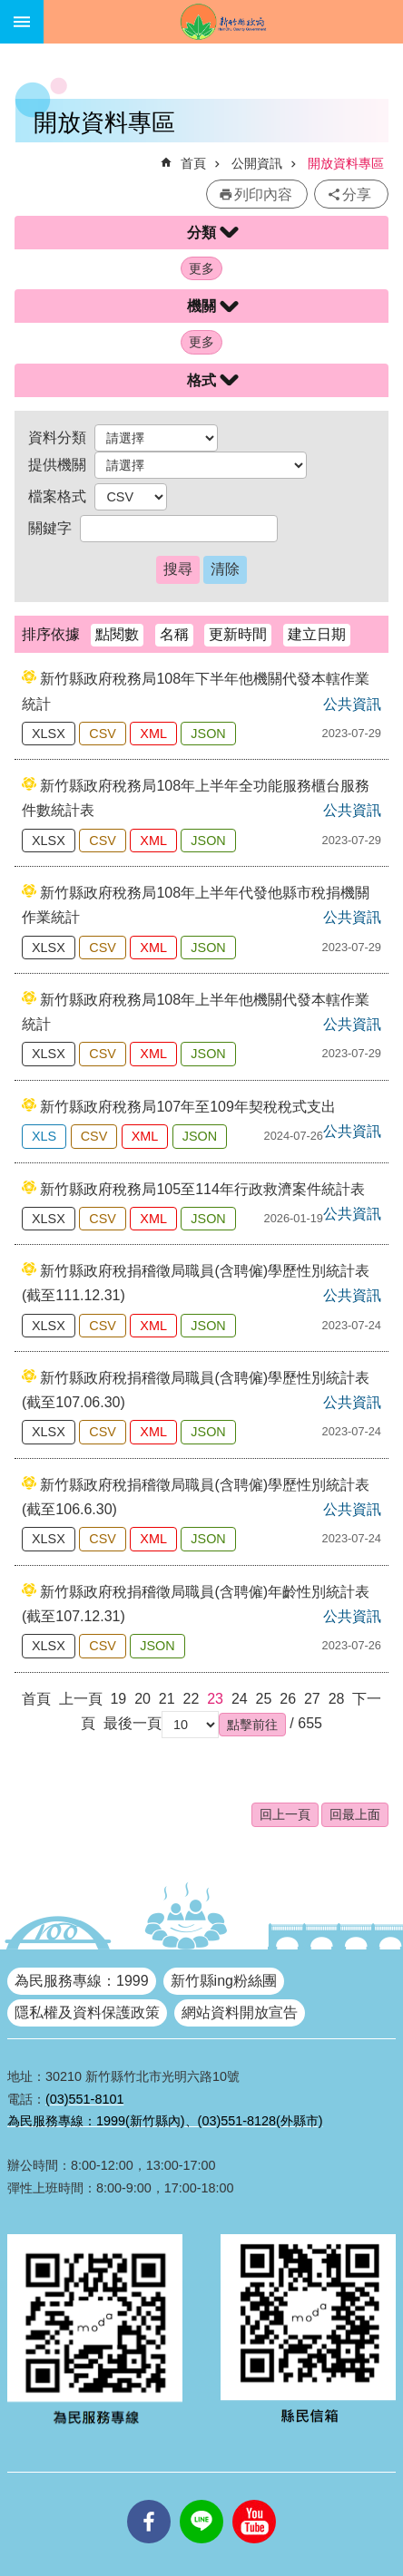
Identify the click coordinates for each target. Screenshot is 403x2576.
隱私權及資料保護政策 (87, 2012)
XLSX (48, 733)
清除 (225, 569)
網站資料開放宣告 (240, 2012)
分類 (201, 232)
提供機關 (57, 464)
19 (118, 1698)
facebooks (149, 2499)
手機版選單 (22, 22)
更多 (201, 268)
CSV (102, 733)
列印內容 (263, 194)
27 (312, 1698)
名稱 (174, 634)
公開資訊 (256, 163)
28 (337, 1698)
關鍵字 (50, 528)
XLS (44, 1136)
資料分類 (57, 437)
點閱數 (117, 634)
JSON (208, 733)
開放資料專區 (346, 163)
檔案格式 (57, 496)
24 (239, 1698)
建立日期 (317, 634)
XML (153, 733)
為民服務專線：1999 (82, 1980)
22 (191, 1698)
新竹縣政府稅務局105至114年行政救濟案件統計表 (202, 1189)
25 (264, 1698)
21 (167, 1698)
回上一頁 (285, 1814)
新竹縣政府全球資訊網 (223, 22)
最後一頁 (132, 1723)
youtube (254, 2499)
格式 (201, 380)
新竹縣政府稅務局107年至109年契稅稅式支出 (187, 1106)
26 (288, 1698)
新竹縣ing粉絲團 (224, 1980)
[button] (252, 1724)
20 (142, 1698)
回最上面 (354, 1814)
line (201, 2499)
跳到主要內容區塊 (9, 9)
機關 (201, 306)
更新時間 (238, 634)
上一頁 (81, 1698)
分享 (356, 194)
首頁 (193, 163)
